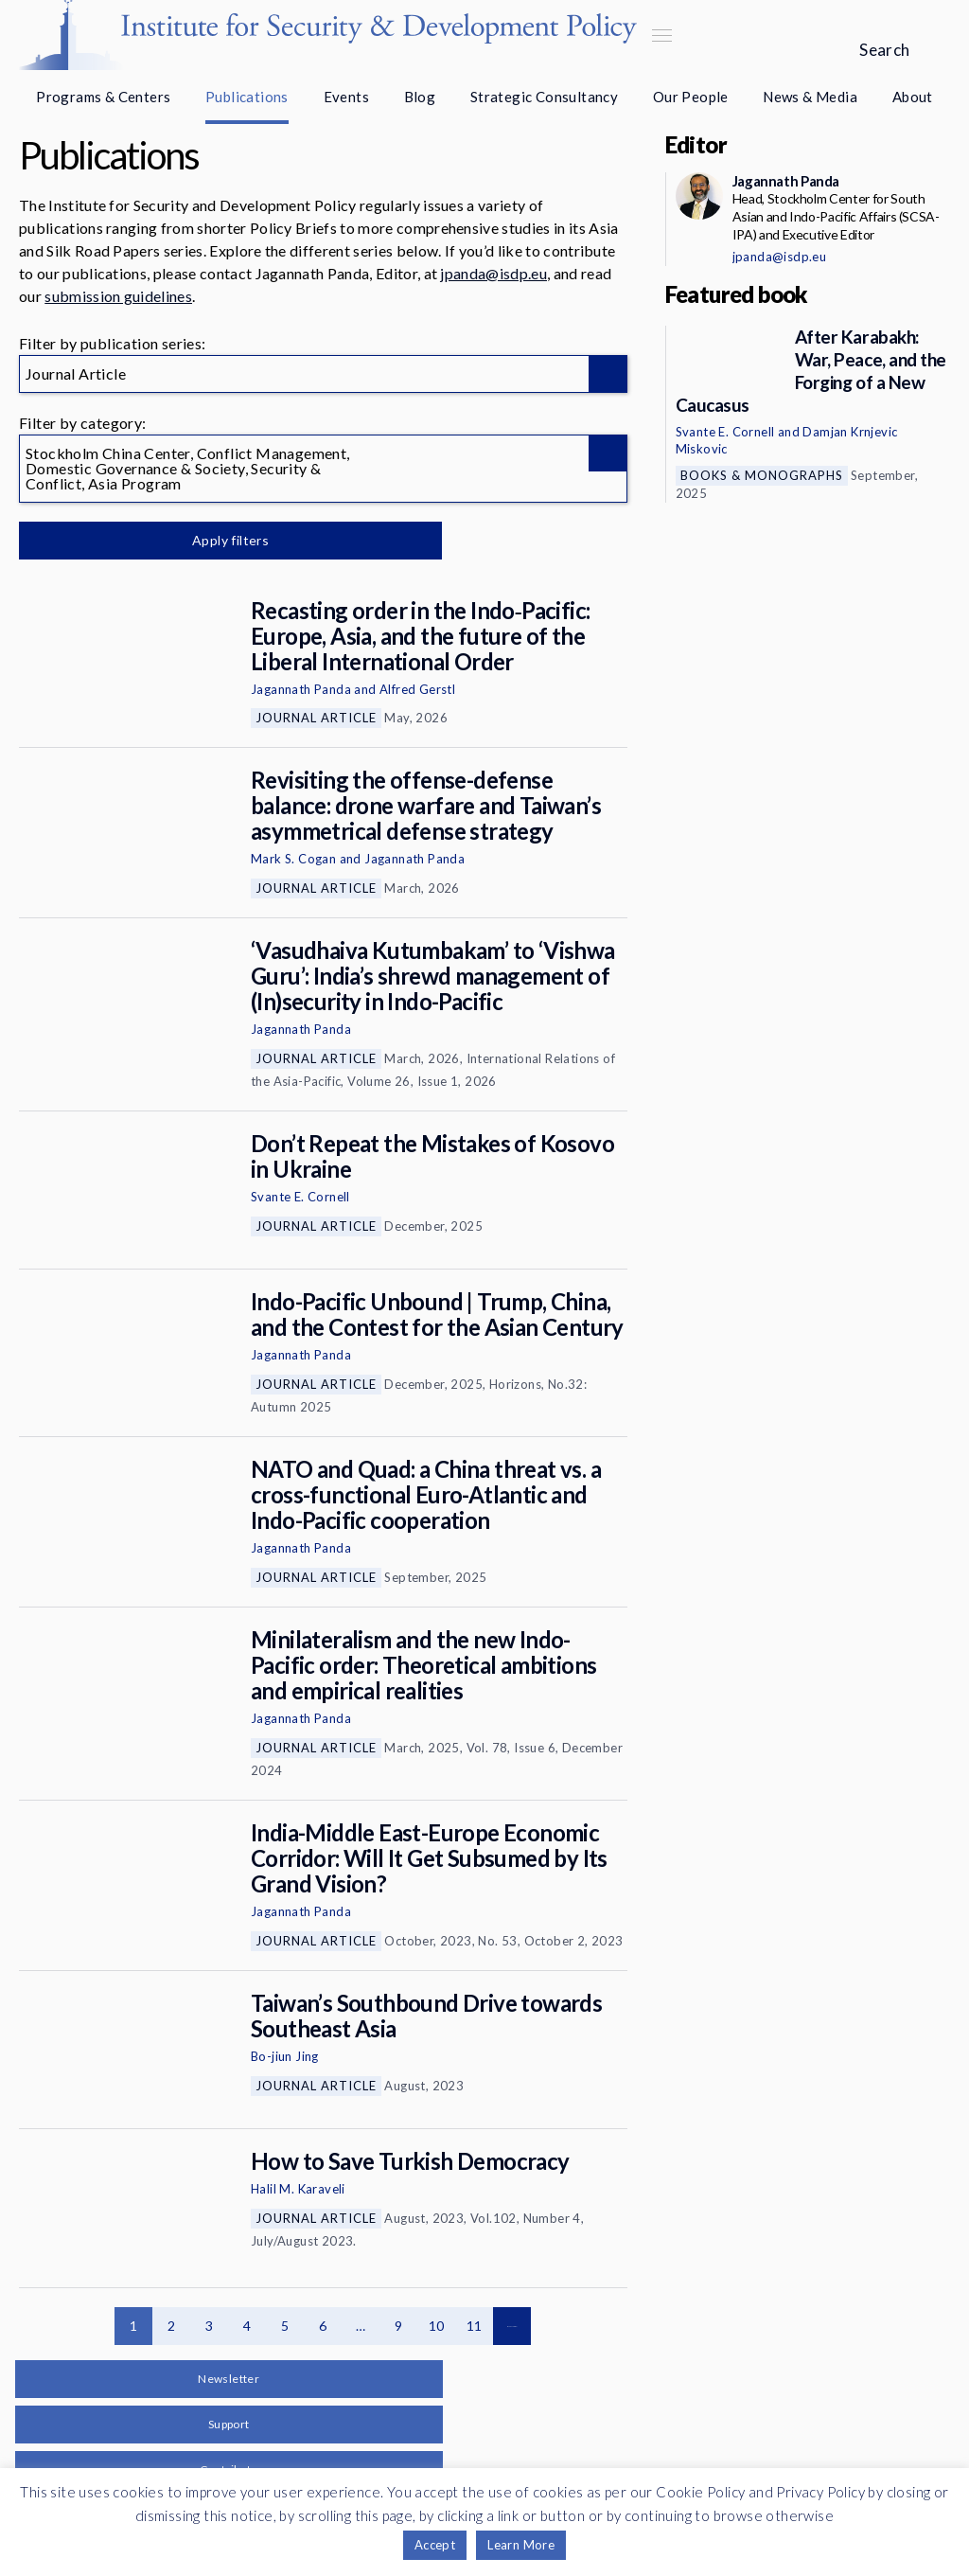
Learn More (521, 2544)
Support (229, 2424)
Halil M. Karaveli (298, 2188)
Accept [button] (434, 2544)
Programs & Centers (103, 96)
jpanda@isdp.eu (493, 273)
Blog (420, 96)
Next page (512, 2326)
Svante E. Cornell (300, 1196)
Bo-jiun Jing (285, 2056)
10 (437, 2326)
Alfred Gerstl (417, 689)
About (912, 96)
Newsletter (228, 2379)
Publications (247, 96)
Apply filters (217, 540)
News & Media (810, 96)
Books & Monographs (761, 475)
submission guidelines (118, 296)
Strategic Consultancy (544, 96)
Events (346, 96)
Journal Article (316, 717)
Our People (691, 96)
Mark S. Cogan (293, 858)
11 (475, 2326)
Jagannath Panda (301, 689)
